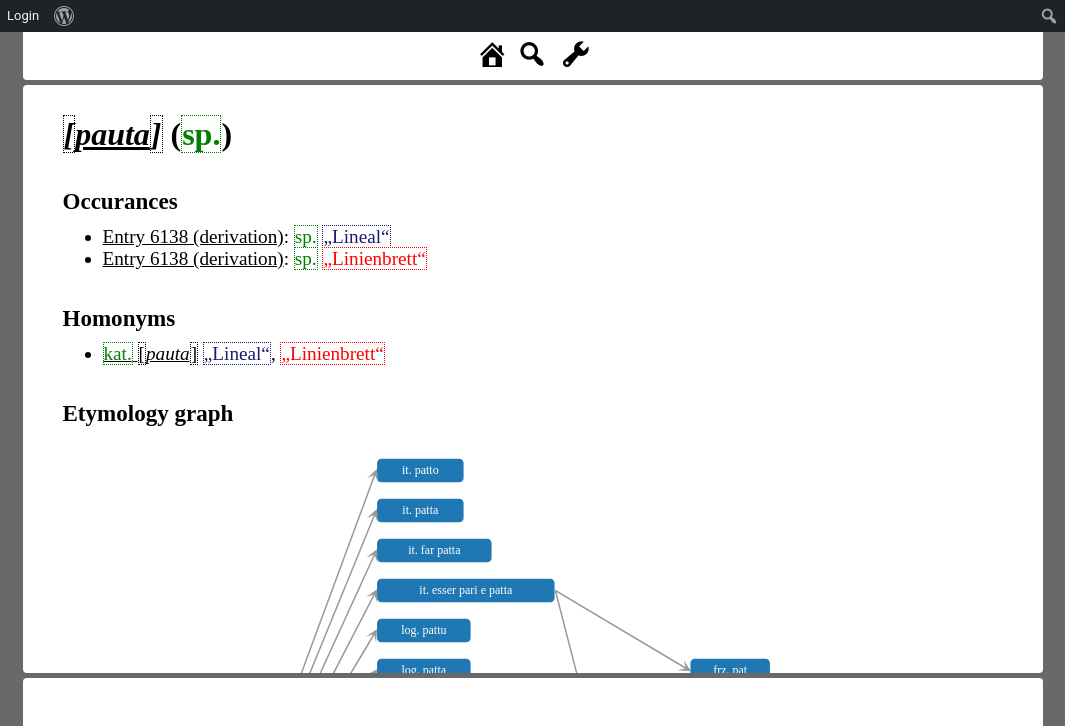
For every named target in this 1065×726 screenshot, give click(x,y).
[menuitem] (64, 16)
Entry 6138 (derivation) (193, 236)
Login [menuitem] (23, 15)
